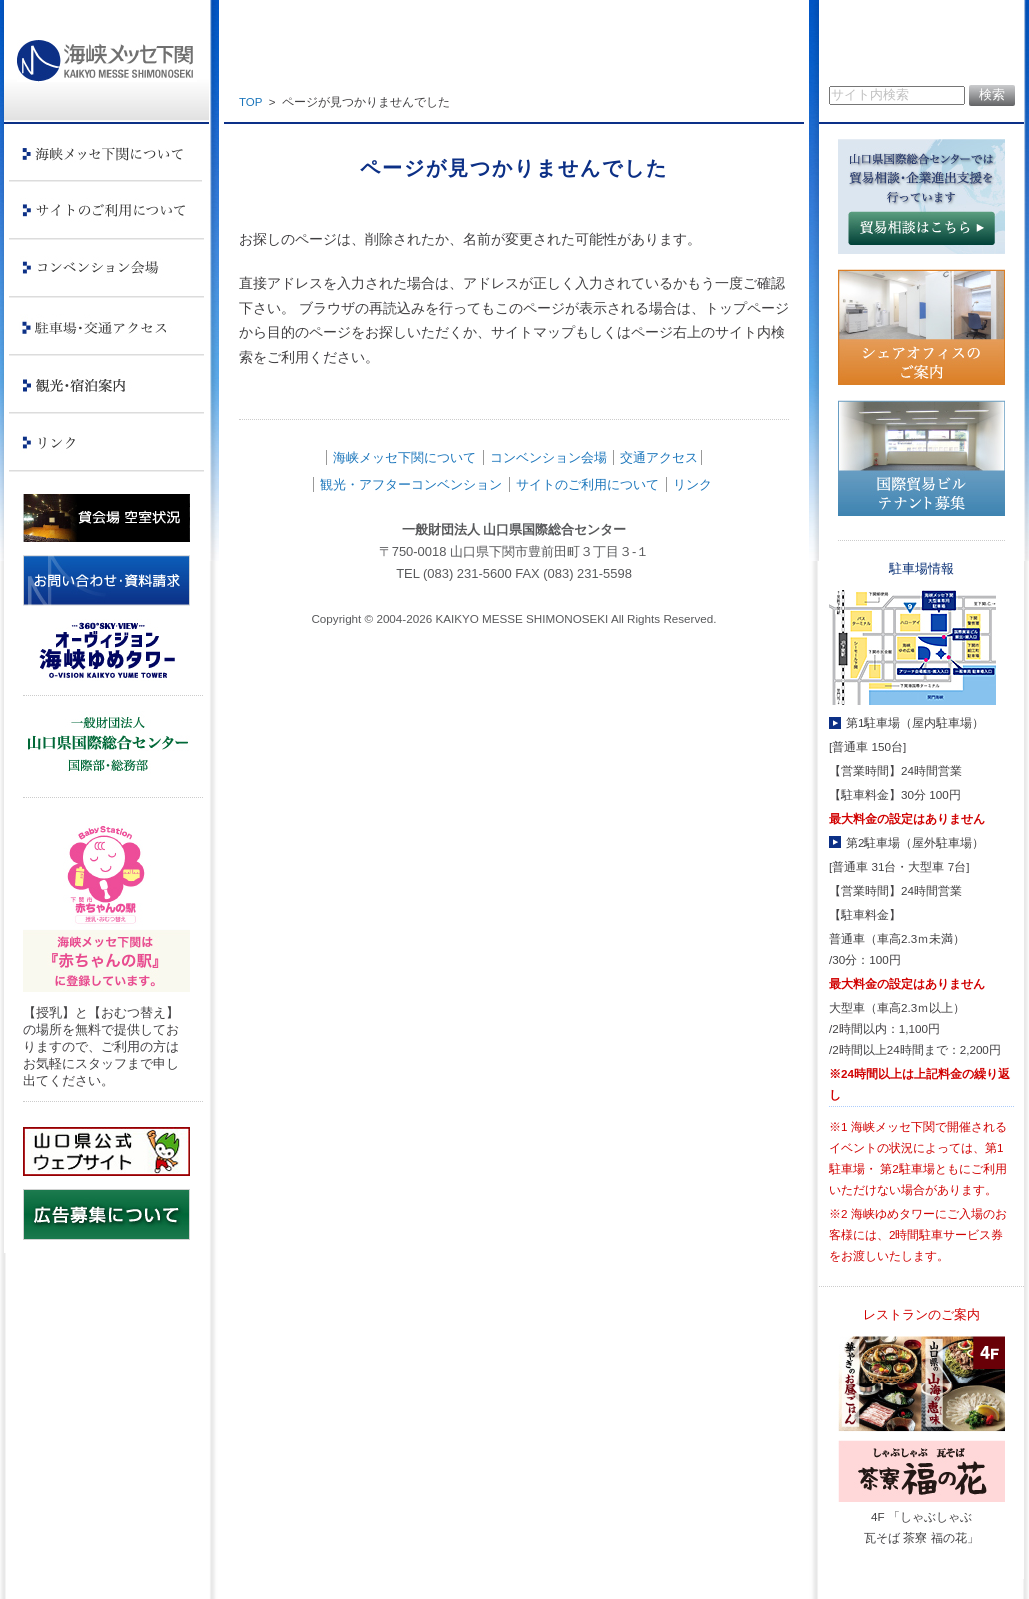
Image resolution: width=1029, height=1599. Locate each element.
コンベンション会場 (548, 457)
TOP (250, 102)
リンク (692, 484)
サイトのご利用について (587, 484)
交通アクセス (659, 457)
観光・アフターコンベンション (411, 484)
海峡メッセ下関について (404, 457)
